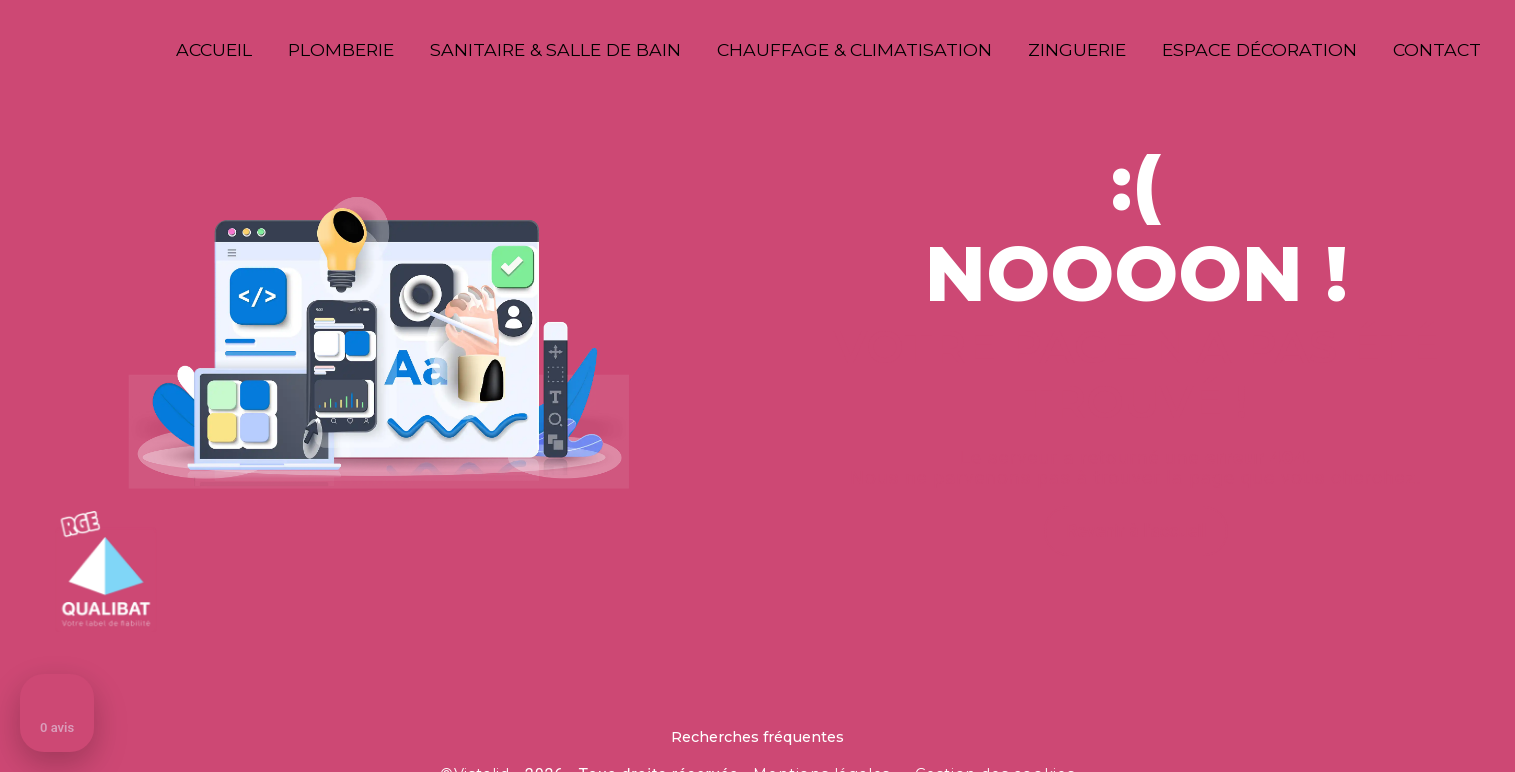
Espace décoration (1259, 49)
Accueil (214, 49)
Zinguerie (1077, 49)
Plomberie (341, 49)
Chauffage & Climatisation (854, 49)
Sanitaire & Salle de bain (555, 49)
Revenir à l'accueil (1136, 531)
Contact (1437, 49)
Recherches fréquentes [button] (757, 737)
